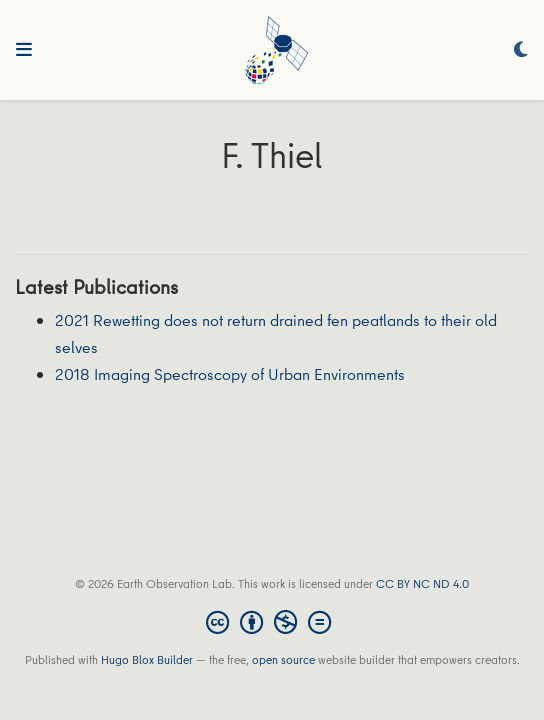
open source (283, 659)
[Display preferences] (521, 50)
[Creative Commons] (272, 622)
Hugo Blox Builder (147, 659)
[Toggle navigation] (24, 50)
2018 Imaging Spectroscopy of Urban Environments (230, 374)
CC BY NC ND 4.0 (422, 583)
